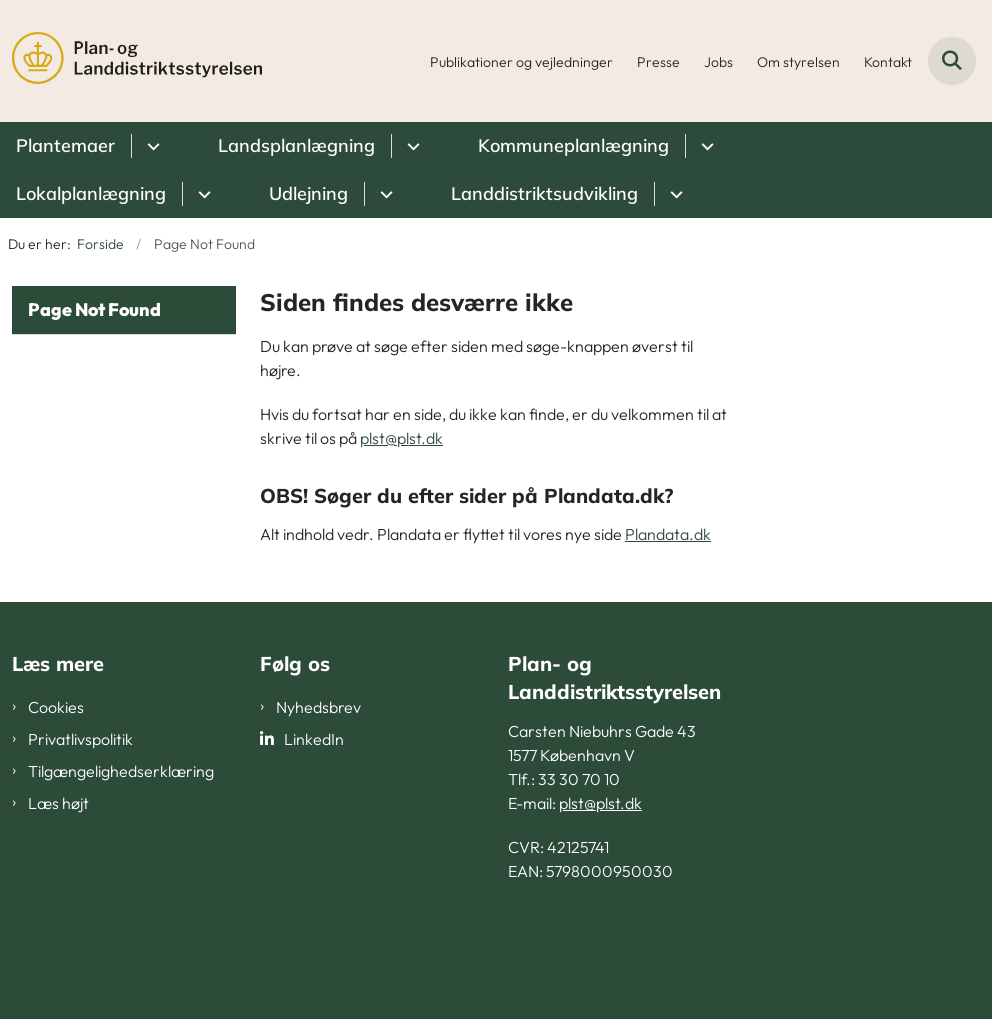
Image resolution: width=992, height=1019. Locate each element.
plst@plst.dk (401, 438)
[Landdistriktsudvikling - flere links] (673, 194)
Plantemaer (65, 145)
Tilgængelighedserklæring (121, 771)
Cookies (56, 707)
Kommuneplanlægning (573, 145)
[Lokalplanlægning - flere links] (201, 194)
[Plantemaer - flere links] (150, 146)
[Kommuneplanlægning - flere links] (704, 146)
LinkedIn (314, 739)
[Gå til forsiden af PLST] (131, 61)
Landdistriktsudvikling (544, 193)
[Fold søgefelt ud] (952, 61)
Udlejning (308, 193)
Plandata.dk (668, 534)
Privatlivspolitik (80, 739)
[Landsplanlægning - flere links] (410, 146)
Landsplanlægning (296, 145)
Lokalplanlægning (91, 193)
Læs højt (58, 803)
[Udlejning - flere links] (383, 194)
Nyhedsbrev (318, 707)
